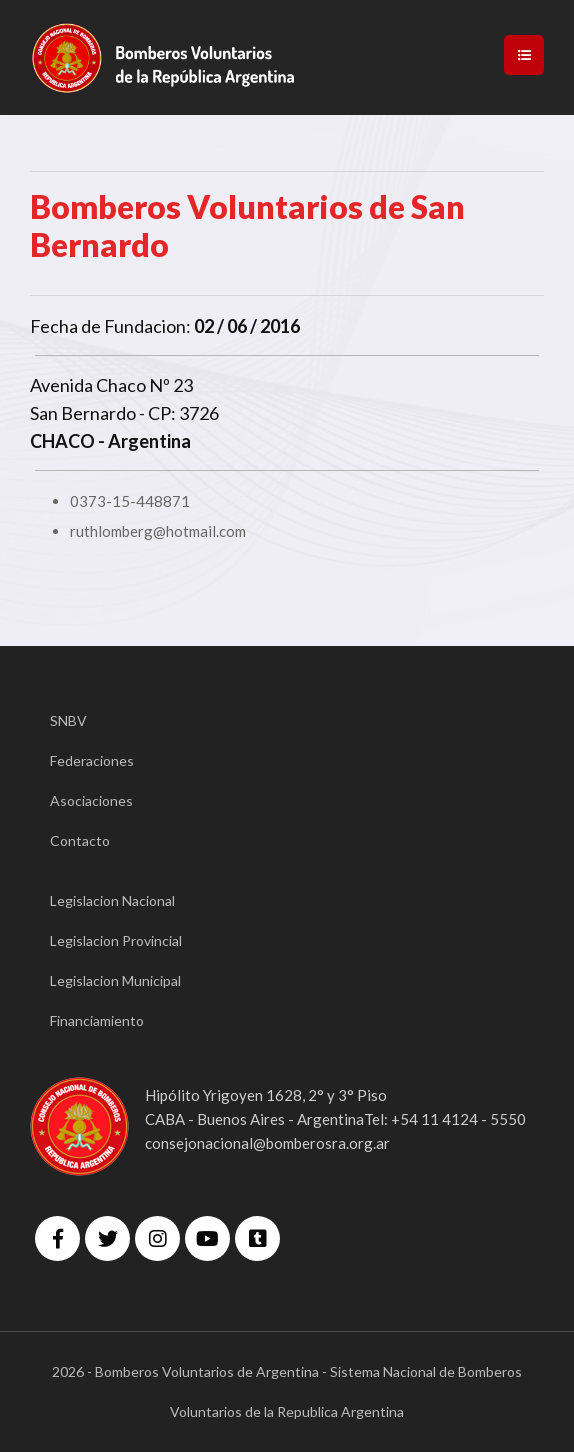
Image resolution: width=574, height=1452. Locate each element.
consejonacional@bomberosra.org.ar (267, 1143)
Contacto (80, 840)
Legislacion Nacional (112, 900)
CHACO (62, 441)
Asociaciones (91, 800)
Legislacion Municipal (115, 980)
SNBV (68, 720)
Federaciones (92, 760)
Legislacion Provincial (116, 940)
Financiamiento (97, 1020)
